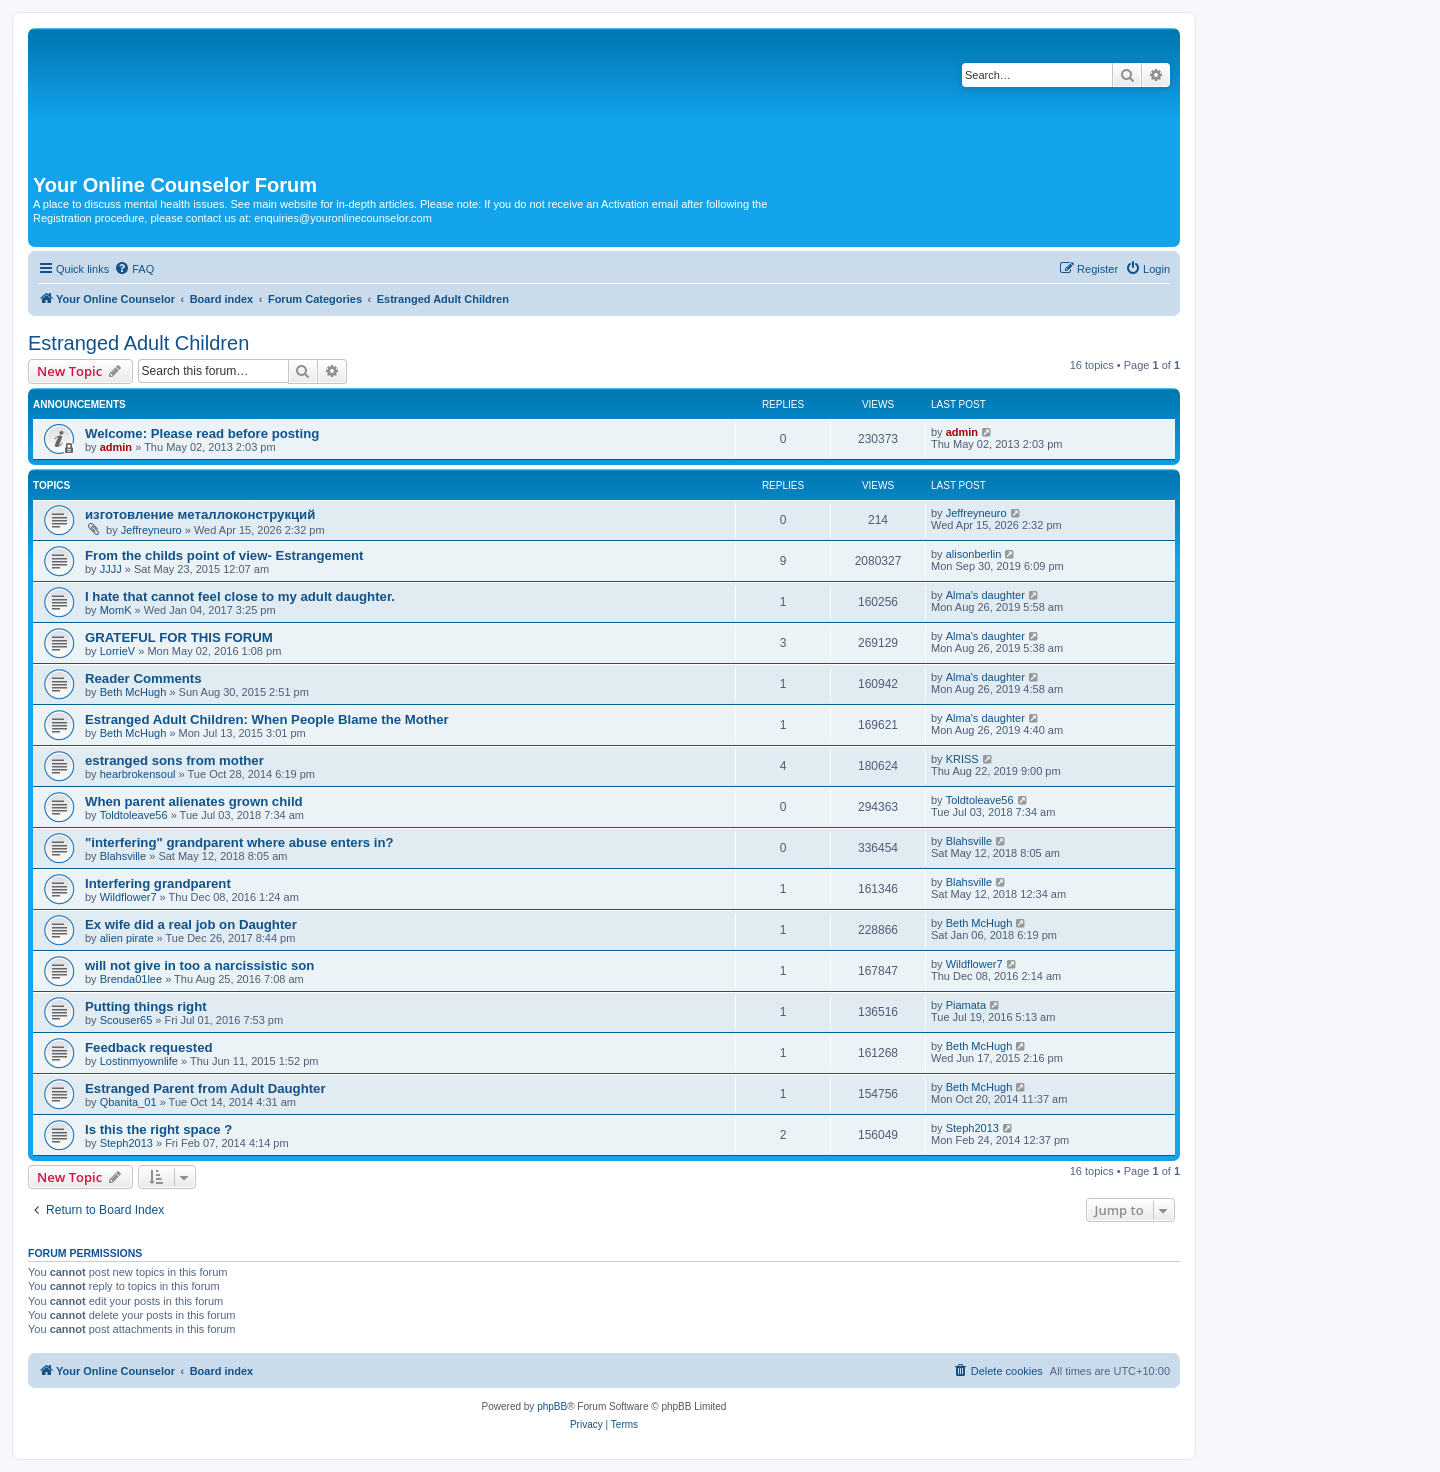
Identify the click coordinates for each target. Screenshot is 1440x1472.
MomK (116, 610)
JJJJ (111, 569)
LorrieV (117, 651)
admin (116, 447)
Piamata (966, 1005)
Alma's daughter (985, 595)
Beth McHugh (133, 692)
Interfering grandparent (158, 883)
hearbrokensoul (138, 774)
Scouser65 (126, 1020)
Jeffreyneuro (151, 530)
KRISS (962, 759)
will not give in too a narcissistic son (199, 965)
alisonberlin (974, 554)
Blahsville (123, 856)
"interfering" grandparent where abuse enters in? (239, 842)
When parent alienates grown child (194, 801)
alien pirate (127, 938)
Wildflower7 (128, 897)
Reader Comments (143, 678)
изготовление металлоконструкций (200, 514)
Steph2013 (126, 1143)
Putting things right (146, 1006)
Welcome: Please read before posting (202, 433)
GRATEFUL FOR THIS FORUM (179, 637)
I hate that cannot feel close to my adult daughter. (240, 596)
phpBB (552, 1406)
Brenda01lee (131, 979)
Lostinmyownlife (139, 1061)
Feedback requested (149, 1047)
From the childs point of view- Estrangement (224, 555)
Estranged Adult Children (138, 343)
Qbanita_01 (128, 1102)
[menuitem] (134, 269)
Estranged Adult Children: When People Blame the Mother (267, 719)
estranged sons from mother (174, 760)
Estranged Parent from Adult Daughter (205, 1088)
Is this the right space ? (158, 1129)
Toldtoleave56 (134, 815)
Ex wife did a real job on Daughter (191, 924)
